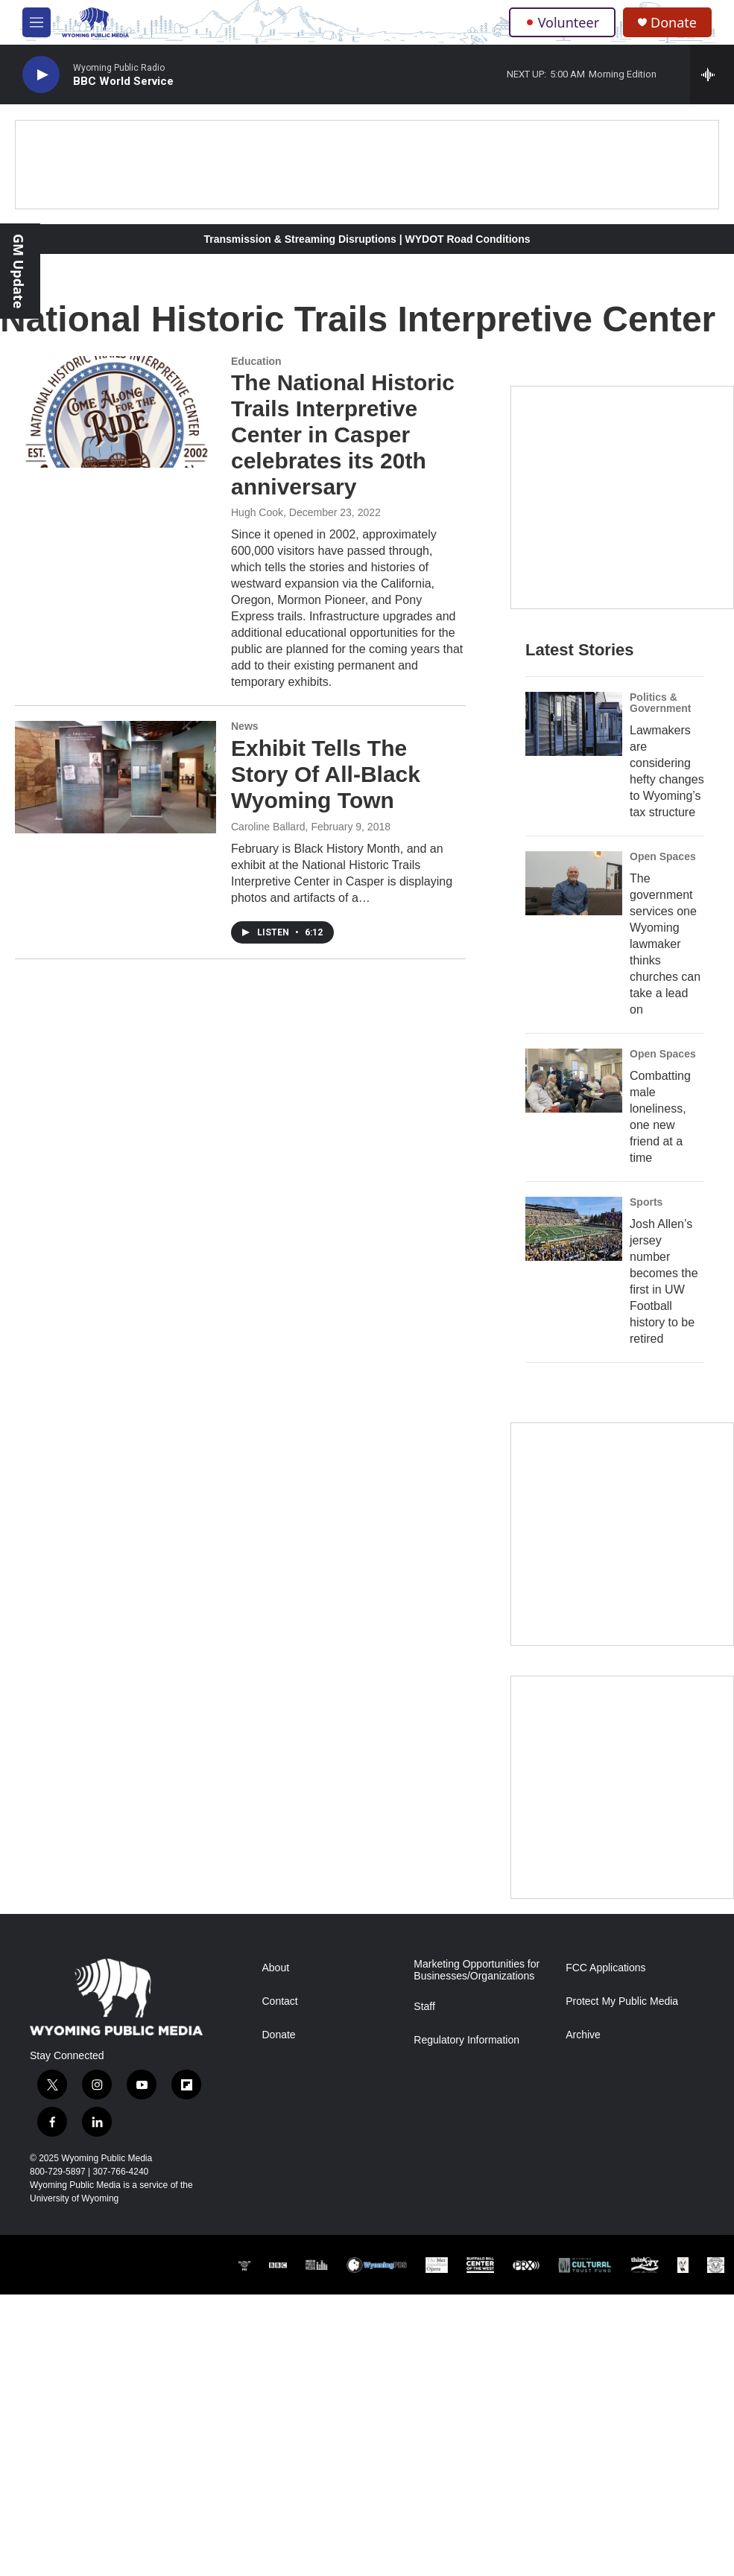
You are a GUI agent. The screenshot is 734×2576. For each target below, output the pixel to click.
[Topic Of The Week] (622, 1787)
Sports (646, 1202)
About (276, 1968)
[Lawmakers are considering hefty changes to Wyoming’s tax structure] (573, 724)
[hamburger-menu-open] (36, 22)
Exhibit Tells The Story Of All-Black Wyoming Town (325, 774)
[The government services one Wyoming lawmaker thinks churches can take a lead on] (573, 883)
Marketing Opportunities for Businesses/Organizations (477, 1970)
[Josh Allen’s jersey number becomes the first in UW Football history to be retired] (573, 1229)
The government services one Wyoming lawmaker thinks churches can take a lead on (665, 944)
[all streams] (712, 74)
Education (256, 361)
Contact (280, 2001)
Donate (674, 23)
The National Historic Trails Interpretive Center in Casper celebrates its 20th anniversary (343, 434)
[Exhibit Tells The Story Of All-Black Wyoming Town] (115, 777)
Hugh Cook (257, 512)
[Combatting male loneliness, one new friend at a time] (573, 1081)
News (245, 726)
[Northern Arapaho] (683, 2265)
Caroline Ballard (268, 827)
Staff (424, 2006)
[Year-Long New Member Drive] (622, 497)
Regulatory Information (466, 2040)
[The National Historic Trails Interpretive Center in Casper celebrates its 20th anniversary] (115, 412)
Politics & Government (660, 703)
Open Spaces (663, 856)
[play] (41, 74)
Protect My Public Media (622, 2001)
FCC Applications (605, 1968)
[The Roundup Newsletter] (622, 1534)
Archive (583, 2035)
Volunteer (562, 22)
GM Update (19, 271)
